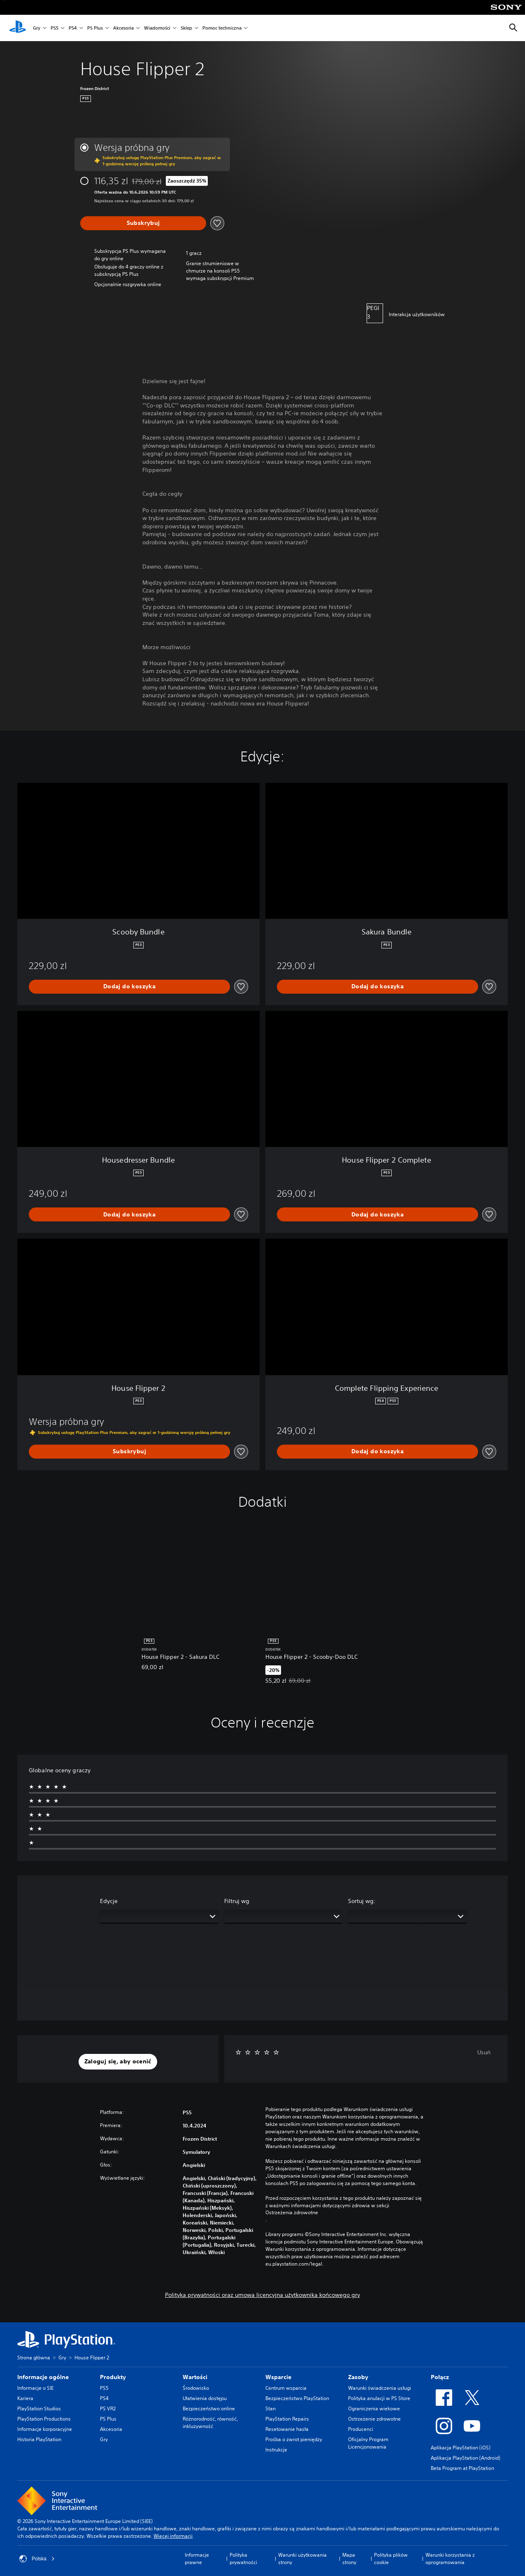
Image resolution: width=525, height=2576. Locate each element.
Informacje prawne (197, 2558)
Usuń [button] (483, 2052)
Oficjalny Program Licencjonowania (368, 2443)
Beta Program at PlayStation (462, 2468)
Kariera (25, 2398)
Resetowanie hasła (287, 2429)
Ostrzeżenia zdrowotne (291, 2212)
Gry (36, 28)
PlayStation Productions (44, 2418)
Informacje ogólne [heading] (43, 2377)
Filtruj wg (236, 1901)
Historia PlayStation (39, 2439)
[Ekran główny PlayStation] (17, 28)
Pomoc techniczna (222, 28)
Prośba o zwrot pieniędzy (293, 2439)
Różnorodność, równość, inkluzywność (210, 2422)
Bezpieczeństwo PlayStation (297, 2398)
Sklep (186, 28)
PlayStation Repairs (287, 2418)
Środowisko (196, 2387)
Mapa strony (349, 2558)
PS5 (54, 28)
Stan (270, 2408)
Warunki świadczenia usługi (379, 2387)
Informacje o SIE (35, 2387)
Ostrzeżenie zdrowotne (374, 2418)
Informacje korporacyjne (44, 2429)
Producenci (360, 2429)
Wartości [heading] (195, 2377)
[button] (118, 2061)
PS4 (73, 28)
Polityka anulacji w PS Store (379, 2398)
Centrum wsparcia (286, 2387)
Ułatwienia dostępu (205, 2398)
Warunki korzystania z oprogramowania (450, 2558)
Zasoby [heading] (358, 2377)
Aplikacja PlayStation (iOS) (460, 2447)
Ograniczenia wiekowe (374, 2408)
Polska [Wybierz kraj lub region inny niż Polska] (37, 2558)
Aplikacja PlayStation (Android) (465, 2457)
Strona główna (33, 2357)
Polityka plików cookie (391, 2558)
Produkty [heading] (113, 2377)
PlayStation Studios (39, 2408)
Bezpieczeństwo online (209, 2408)
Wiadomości (157, 28)
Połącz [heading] (440, 2377)
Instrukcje (276, 2449)
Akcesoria (123, 28)
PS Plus (95, 28)
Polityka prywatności (243, 2558)
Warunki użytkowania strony (302, 2558)
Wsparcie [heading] (278, 2377)
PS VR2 (108, 2408)
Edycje (109, 1901)
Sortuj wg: (362, 1901)
